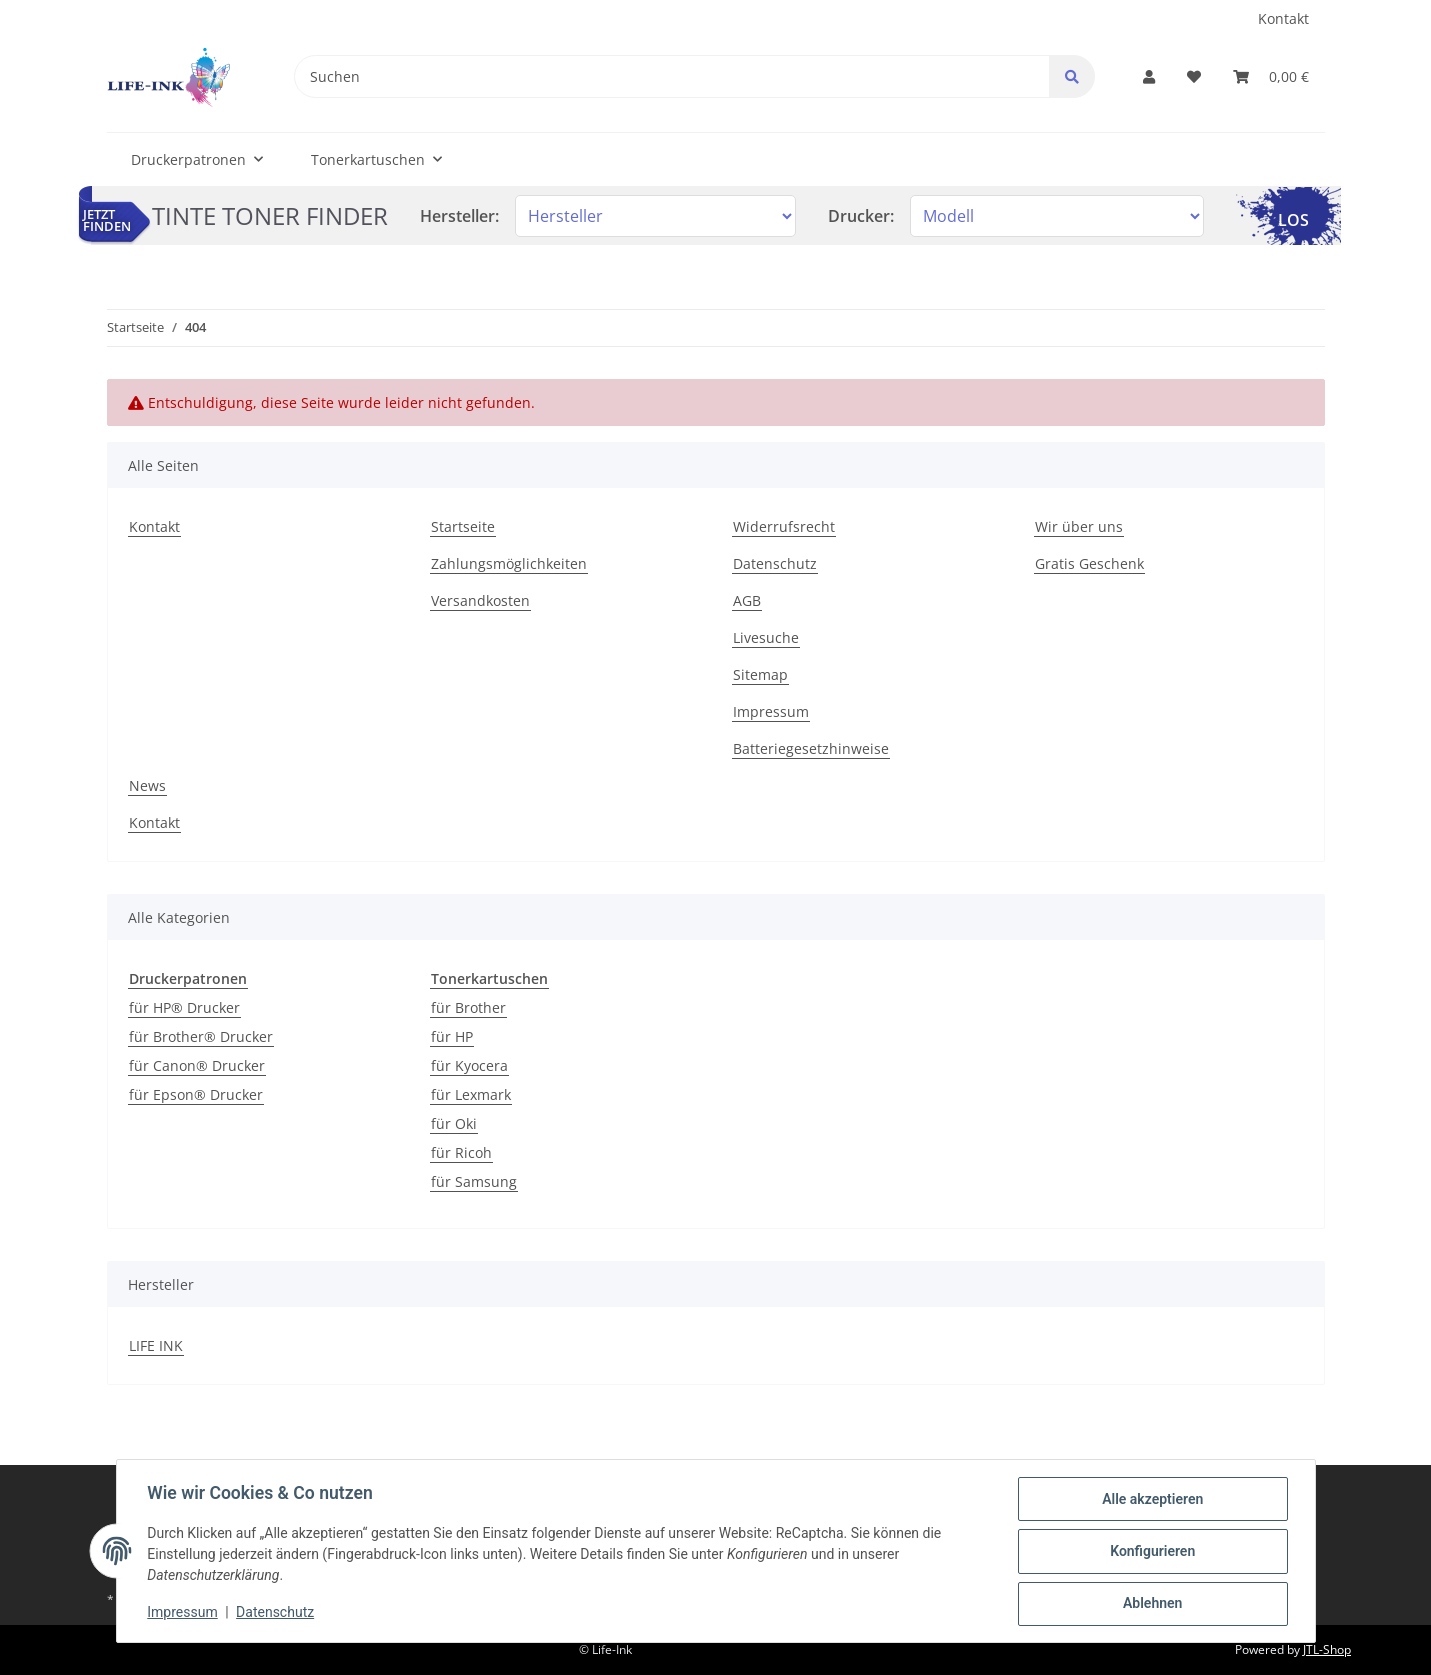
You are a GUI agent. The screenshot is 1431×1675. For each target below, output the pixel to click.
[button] (1149, 76)
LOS (1293, 220)
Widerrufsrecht (784, 526)
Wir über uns (1079, 526)
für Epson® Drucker (196, 1094)
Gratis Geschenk (1089, 563)
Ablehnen (1151, 1604)
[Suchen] (671, 76)
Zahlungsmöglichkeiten (509, 563)
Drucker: (861, 216)
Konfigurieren (1151, 1552)
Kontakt (1283, 18)
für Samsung (474, 1181)
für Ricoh (461, 1152)
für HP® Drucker (184, 1007)
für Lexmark (471, 1094)
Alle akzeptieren (1151, 1500)
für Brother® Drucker (201, 1036)
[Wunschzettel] (1194, 76)
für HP (452, 1036)
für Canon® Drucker (197, 1065)
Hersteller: (459, 216)
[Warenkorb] (1271, 76)
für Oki (454, 1123)
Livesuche (766, 637)
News (147, 785)
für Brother (468, 1007)
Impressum (771, 711)
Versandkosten (480, 600)
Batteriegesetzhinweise (811, 748)
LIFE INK (156, 1345)
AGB (747, 600)
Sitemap (760, 674)
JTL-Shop (1327, 1649)
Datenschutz (775, 563)
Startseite (463, 526)
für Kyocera (469, 1065)
